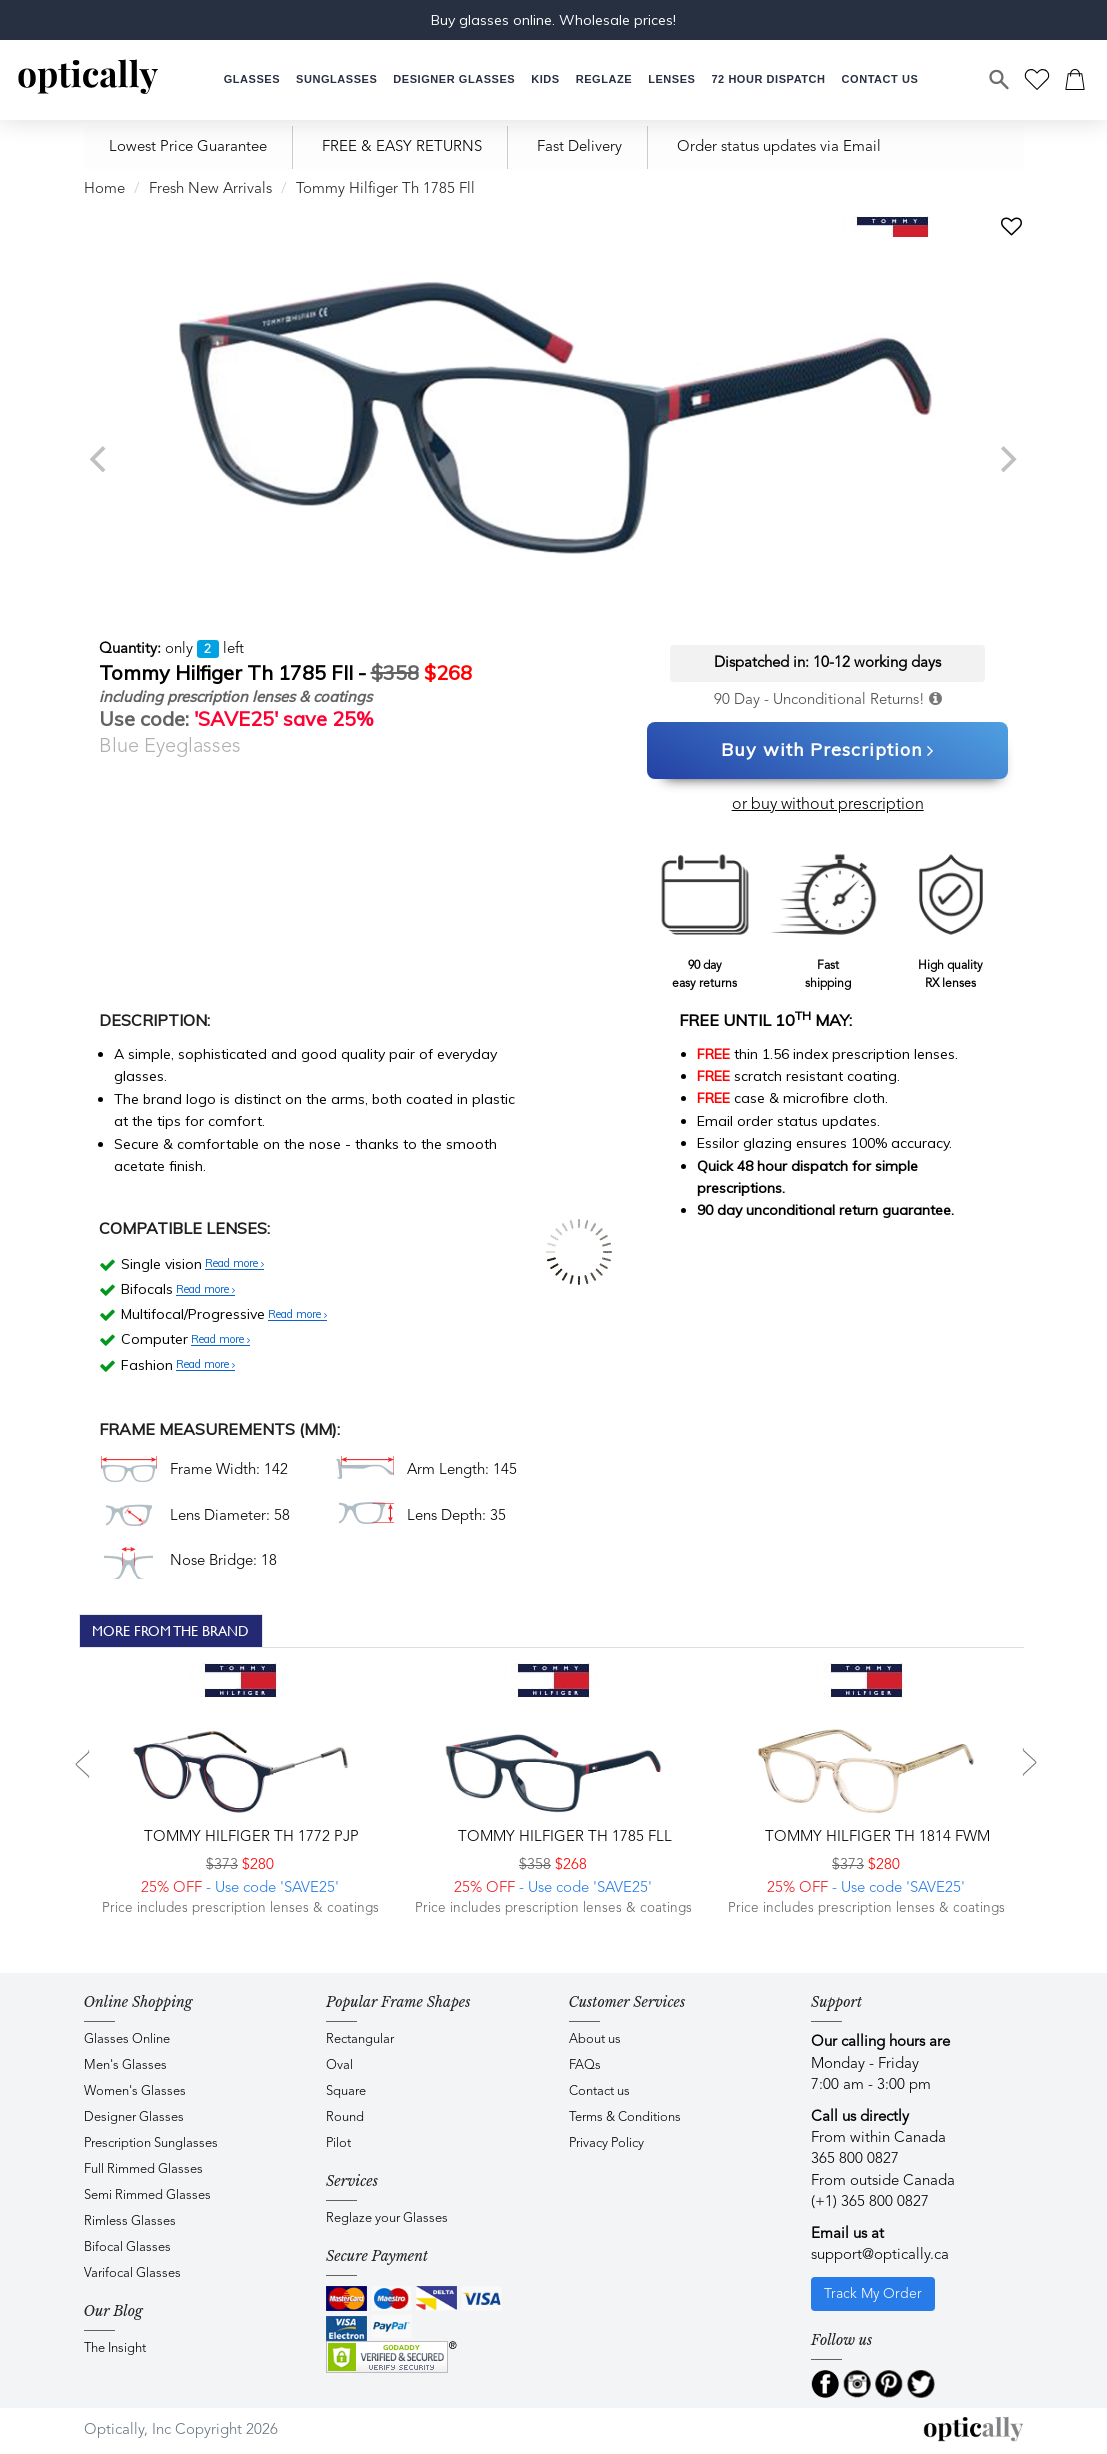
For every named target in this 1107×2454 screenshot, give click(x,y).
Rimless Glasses (130, 2221)
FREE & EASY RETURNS (402, 147)
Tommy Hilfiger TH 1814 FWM (875, 1837)
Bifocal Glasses (127, 2247)
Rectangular (360, 2039)
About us (595, 2039)
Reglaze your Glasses (387, 2218)
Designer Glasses (134, 2117)
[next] (1007, 459)
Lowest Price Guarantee (188, 147)
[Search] (1000, 80)
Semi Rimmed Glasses (147, 2195)
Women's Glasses (135, 2091)
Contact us (599, 2091)
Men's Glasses (125, 2065)
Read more (234, 1264)
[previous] (101, 459)
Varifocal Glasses (132, 2273)
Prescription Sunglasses (151, 2143)
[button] (545, 79)
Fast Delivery (579, 147)
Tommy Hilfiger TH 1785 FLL (563, 1837)
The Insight (115, 2348)
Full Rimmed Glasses (143, 2169)
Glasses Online (127, 2039)
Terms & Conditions (625, 2117)
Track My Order (873, 2294)
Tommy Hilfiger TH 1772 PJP (249, 1837)
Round (345, 2117)
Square (346, 2091)
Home (104, 189)
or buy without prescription (828, 805)
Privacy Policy (606, 2143)
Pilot (338, 2143)
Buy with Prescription (827, 751)
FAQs (585, 2065)
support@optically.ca (880, 2255)
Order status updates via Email (779, 147)
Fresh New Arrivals (210, 189)
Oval (339, 2065)
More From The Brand (170, 1631)
